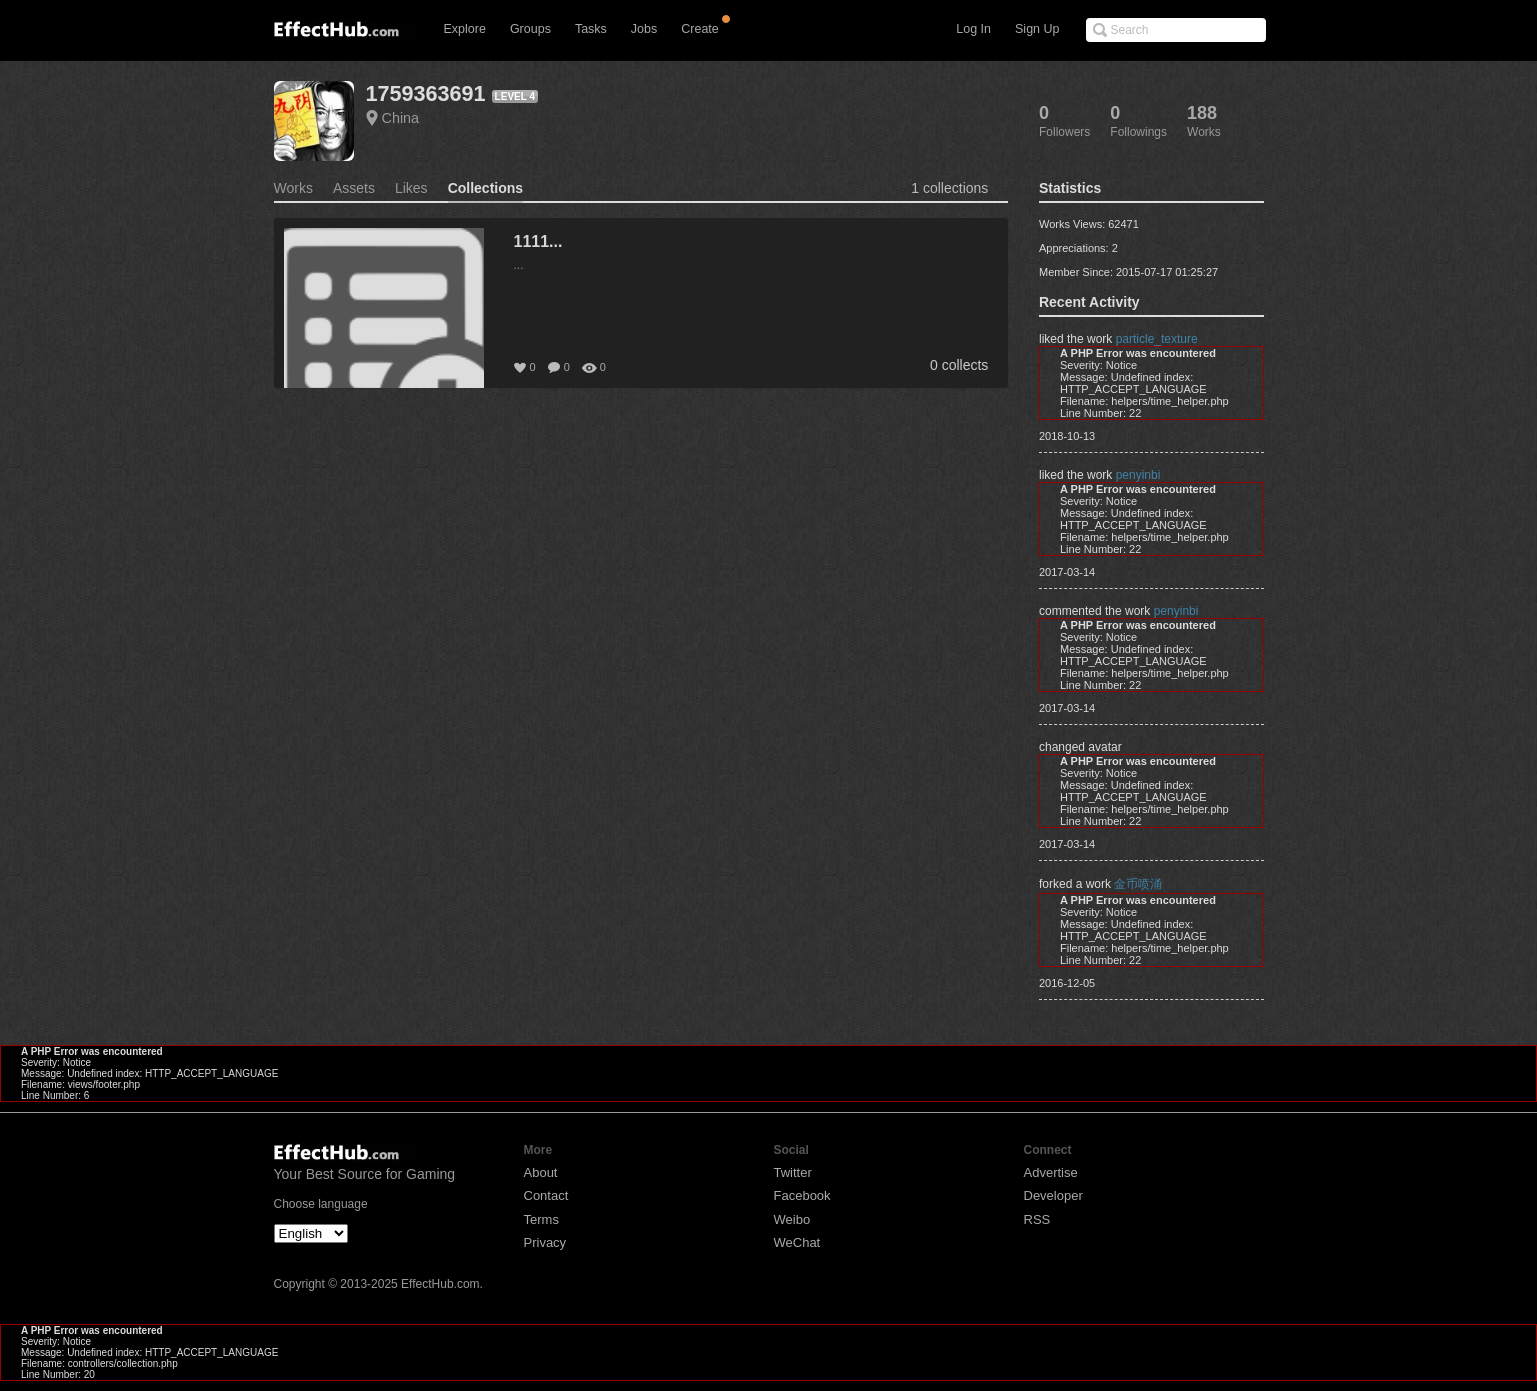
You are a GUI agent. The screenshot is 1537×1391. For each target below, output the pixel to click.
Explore (465, 29)
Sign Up (1037, 29)
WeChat (797, 1242)
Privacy (545, 1242)
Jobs (644, 29)
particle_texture (1157, 339)
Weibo (792, 1219)
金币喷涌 (1138, 884)
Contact (546, 1195)
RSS (1037, 1219)
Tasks (591, 29)
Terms (541, 1219)
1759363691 (426, 93)
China (401, 118)
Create (700, 29)
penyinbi (1138, 475)
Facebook (802, 1195)
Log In (973, 29)
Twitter (793, 1172)
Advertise (1051, 1172)
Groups (530, 29)
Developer (1053, 1195)
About (541, 1172)
